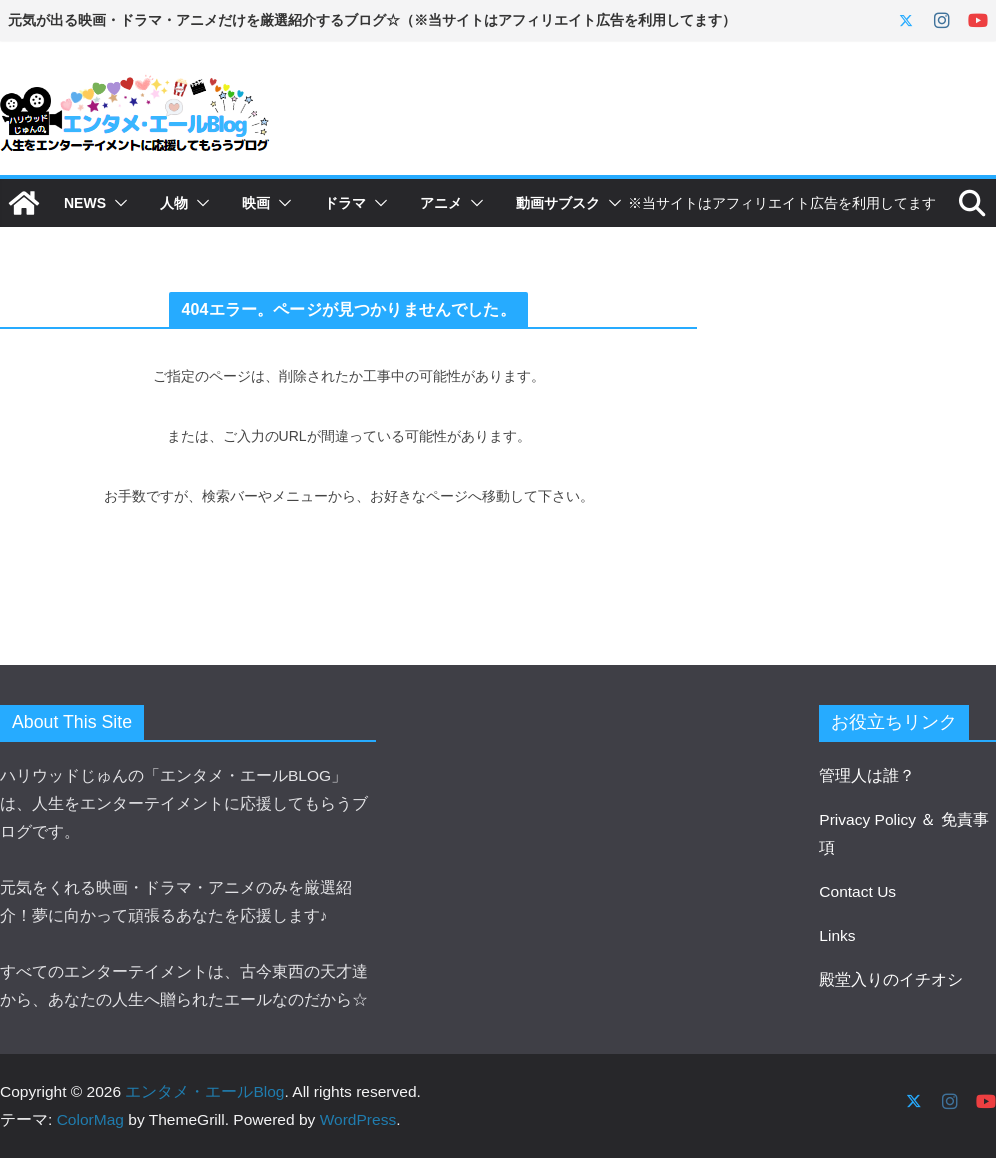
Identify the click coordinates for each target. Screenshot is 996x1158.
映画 (256, 203)
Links (837, 935)
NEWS (85, 203)
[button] (117, 203)
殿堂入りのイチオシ (891, 979)
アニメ (441, 203)
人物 (174, 203)
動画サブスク (558, 203)
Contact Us (857, 891)
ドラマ (345, 203)
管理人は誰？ (867, 775)
